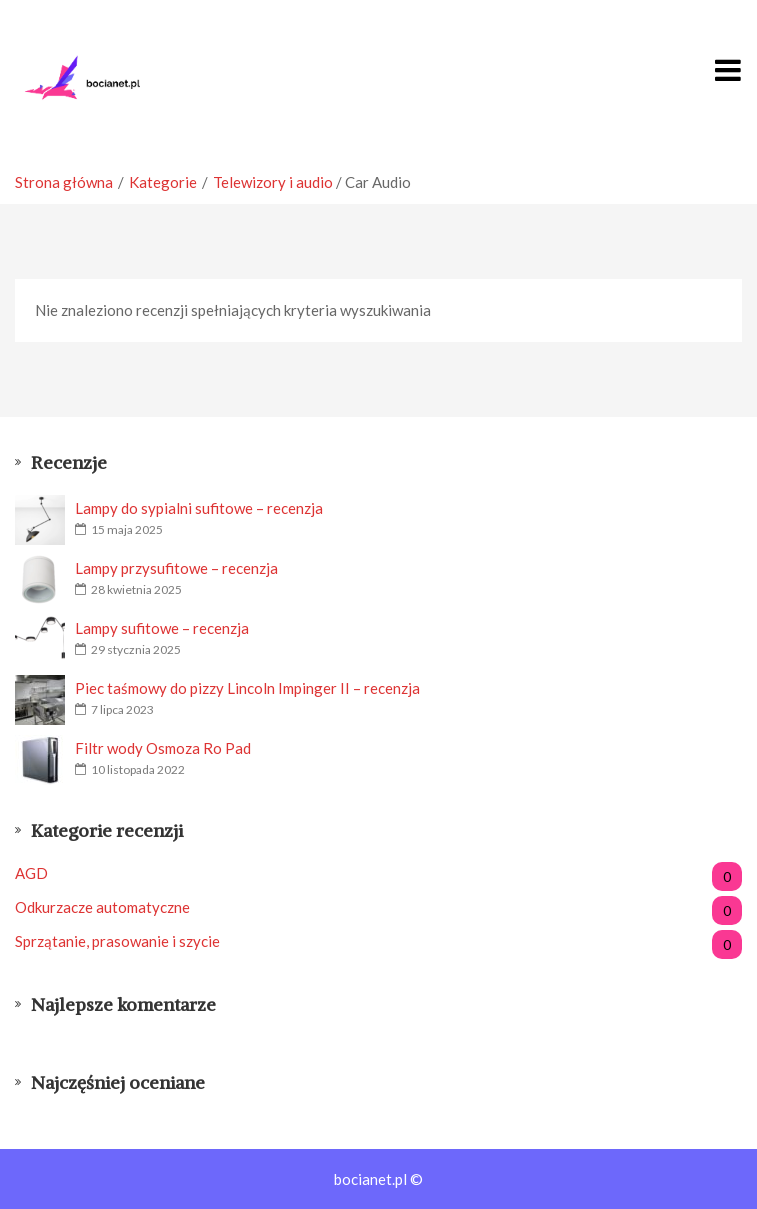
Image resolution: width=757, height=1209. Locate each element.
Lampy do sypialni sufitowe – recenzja (199, 508)
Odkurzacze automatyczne (378, 907)
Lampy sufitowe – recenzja (162, 628)
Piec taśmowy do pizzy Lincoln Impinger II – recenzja (247, 688)
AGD (378, 873)
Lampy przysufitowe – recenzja (176, 568)
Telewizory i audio (273, 182)
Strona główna (64, 182)
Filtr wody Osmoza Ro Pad (163, 748)
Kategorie (163, 182)
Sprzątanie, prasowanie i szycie (378, 941)
